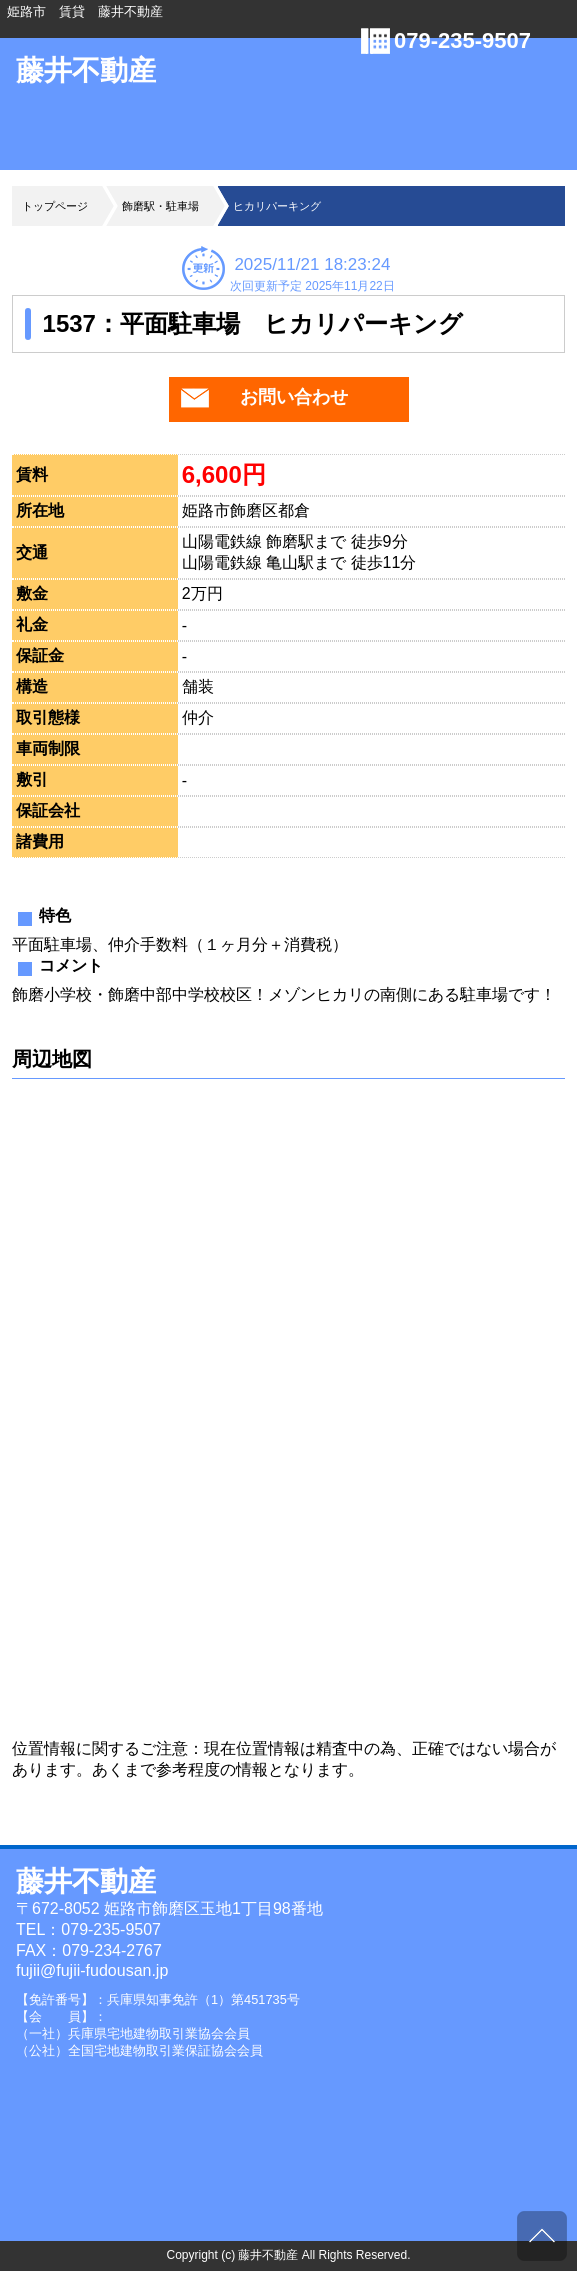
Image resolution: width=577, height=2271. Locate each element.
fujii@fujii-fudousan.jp (92, 1970)
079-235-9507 (462, 40)
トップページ (55, 206)
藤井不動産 (86, 70)
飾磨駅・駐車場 (160, 206)
